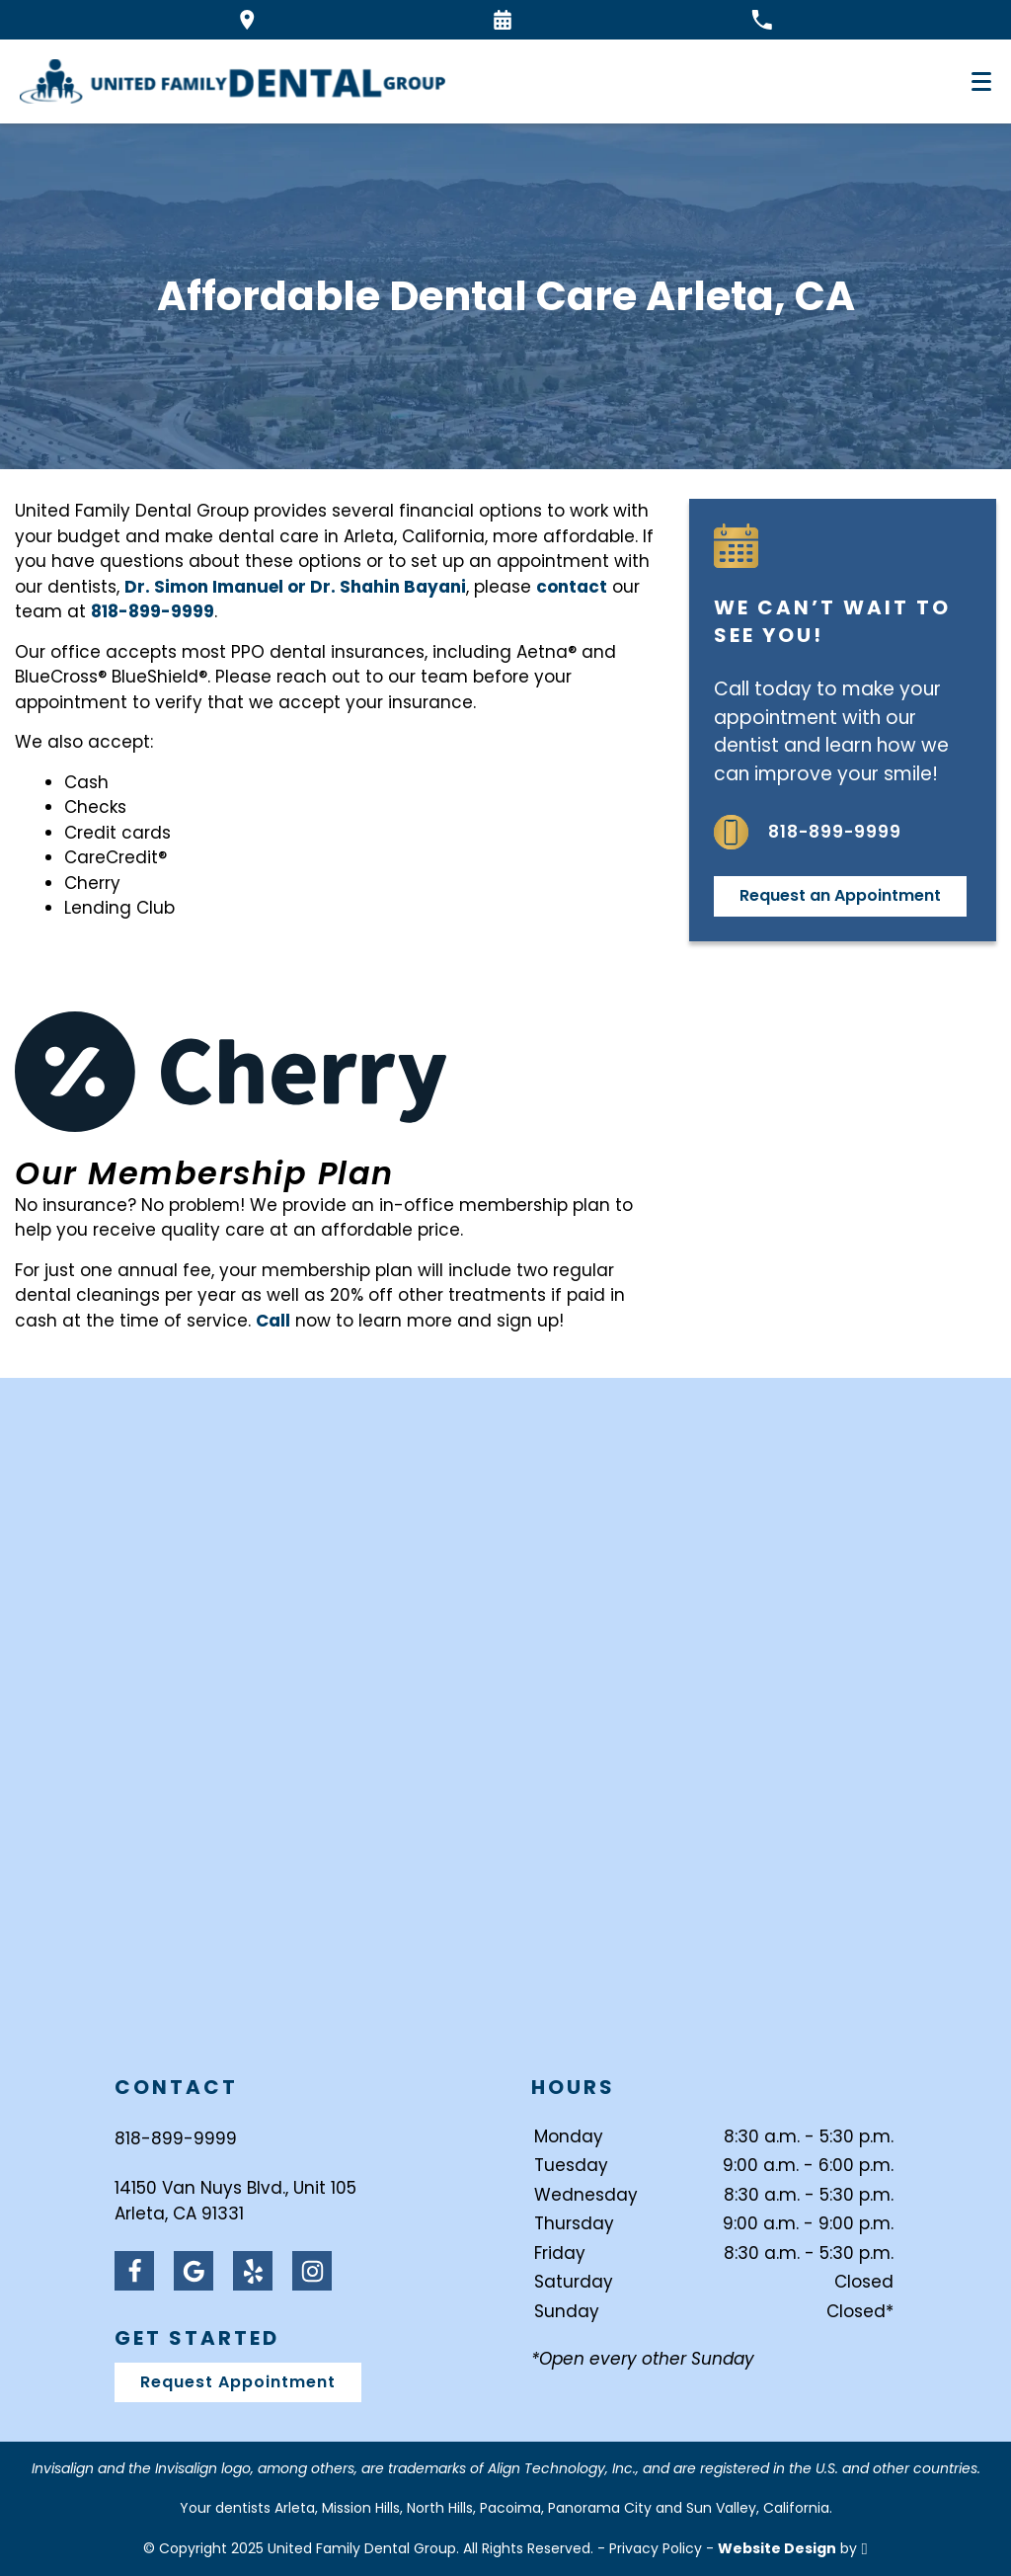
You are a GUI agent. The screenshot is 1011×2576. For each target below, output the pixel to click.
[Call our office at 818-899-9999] (761, 20)
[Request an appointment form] (502, 20)
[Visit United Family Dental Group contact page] (505, 1726)
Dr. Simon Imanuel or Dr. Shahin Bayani (295, 587)
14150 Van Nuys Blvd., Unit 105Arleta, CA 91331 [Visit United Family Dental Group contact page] (235, 2200)
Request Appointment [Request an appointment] (238, 2382)
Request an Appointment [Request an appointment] (840, 895)
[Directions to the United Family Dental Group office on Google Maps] (247, 20)
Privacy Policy (655, 2548)
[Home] (232, 81)
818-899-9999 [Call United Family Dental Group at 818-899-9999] (176, 2138)
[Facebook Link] (134, 2271)
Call (273, 1320)
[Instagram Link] (312, 2271)
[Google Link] (193, 2271)
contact (571, 587)
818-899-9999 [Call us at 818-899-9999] (807, 832)
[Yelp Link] (252, 2271)
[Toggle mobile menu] (981, 81)
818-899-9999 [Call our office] (152, 611)
